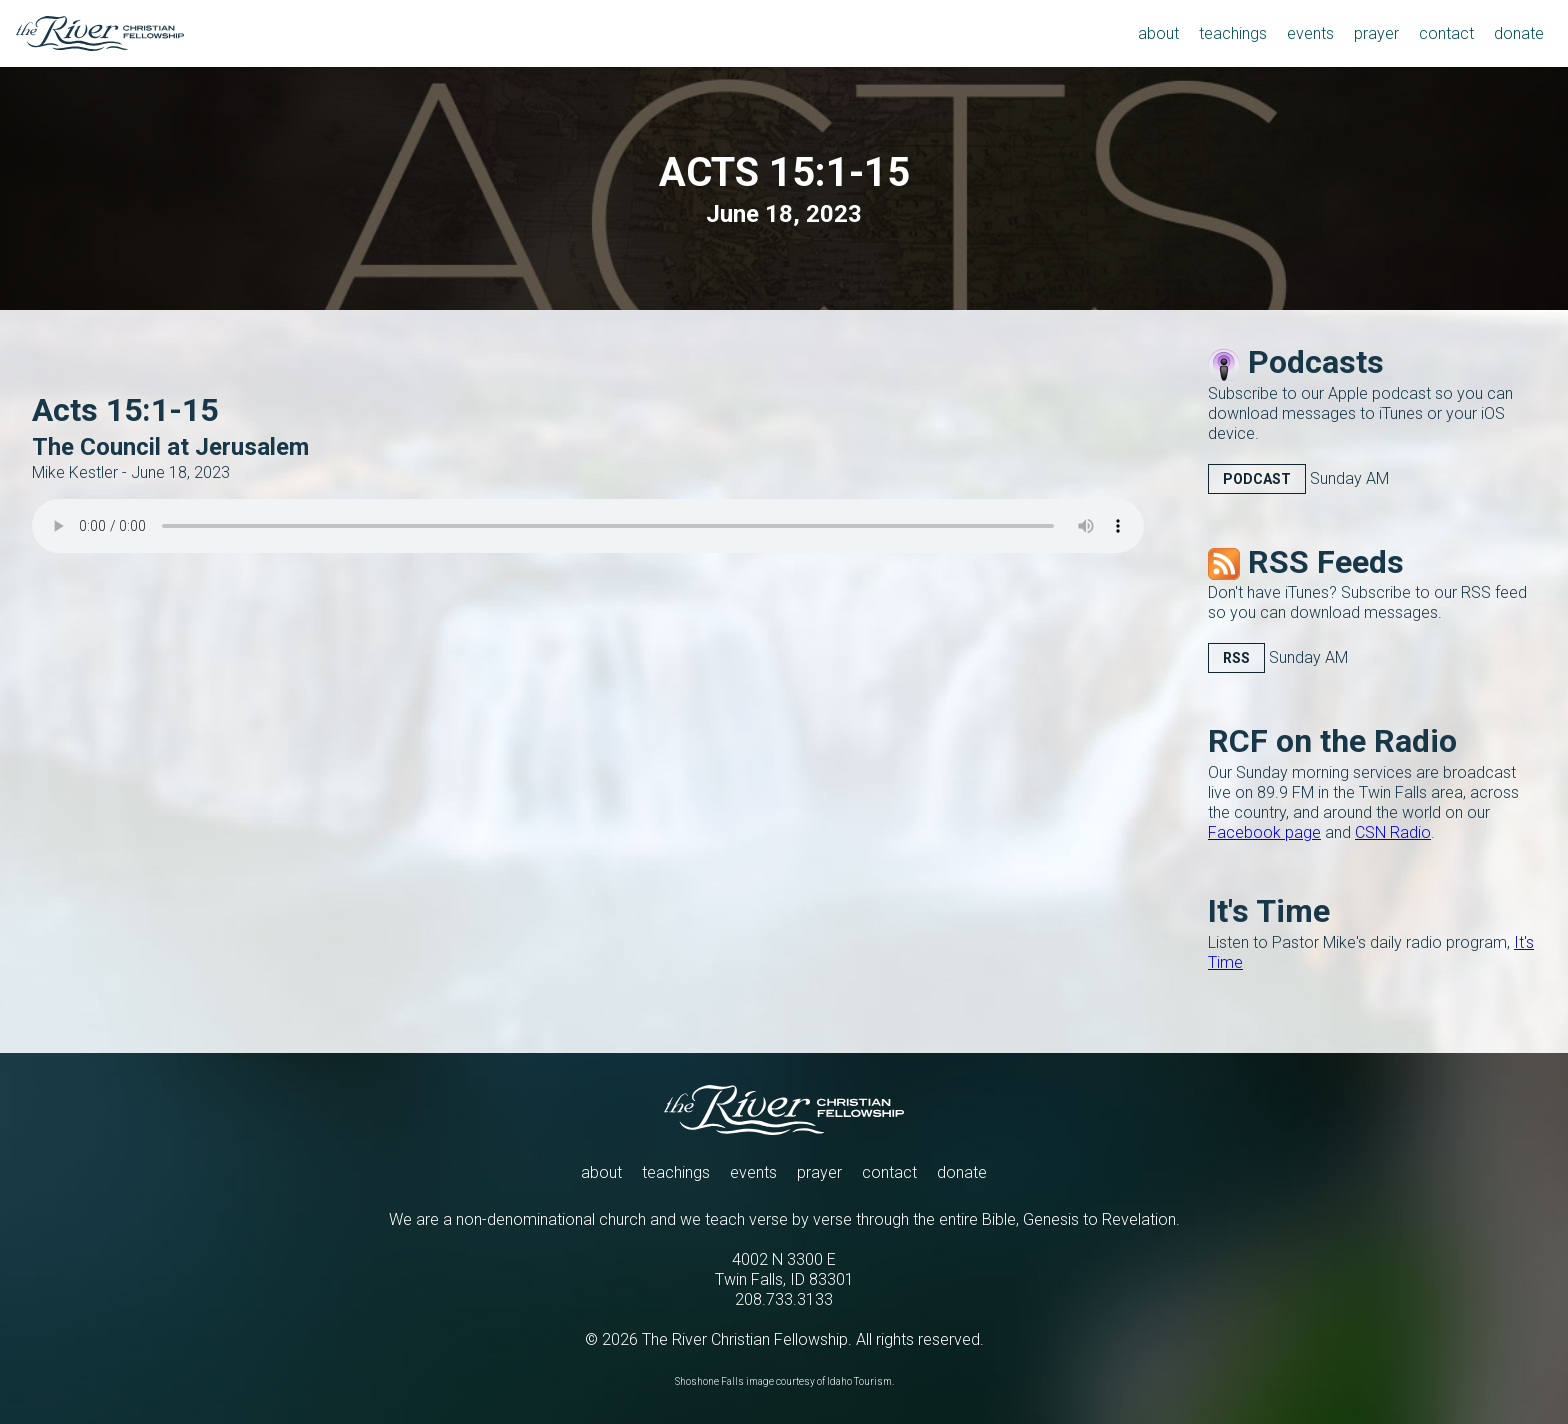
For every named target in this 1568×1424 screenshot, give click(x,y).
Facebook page (1264, 832)
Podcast (1257, 479)
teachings (676, 1172)
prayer (819, 1172)
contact (889, 1172)
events (753, 1172)
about (601, 1172)
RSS (1236, 658)
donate (962, 1172)
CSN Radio (1393, 832)
